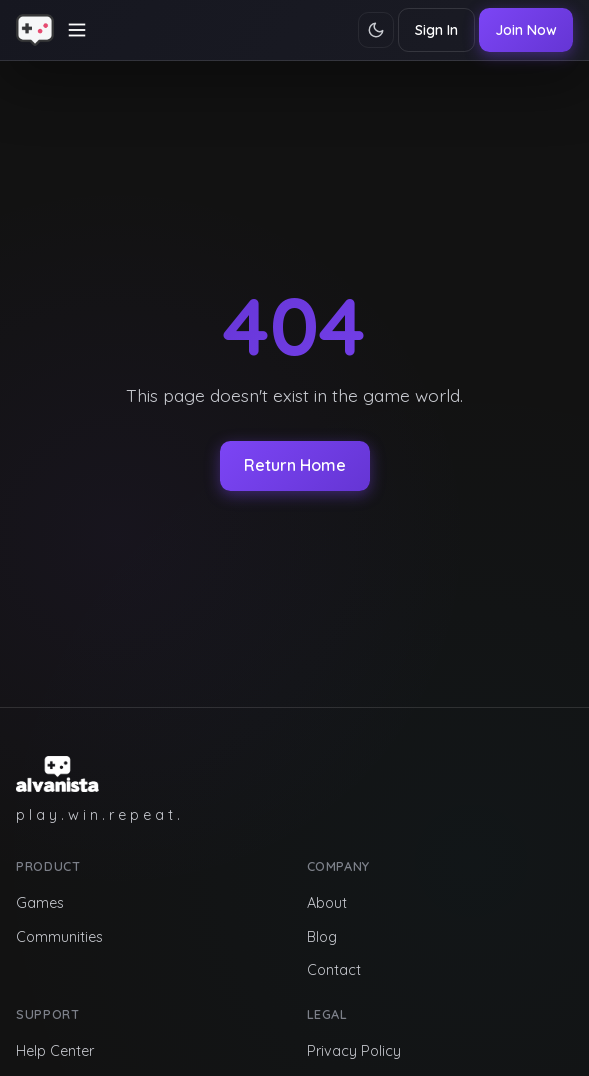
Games (40, 903)
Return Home (295, 465)
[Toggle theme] (376, 30)
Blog (322, 937)
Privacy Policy (354, 1051)
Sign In (436, 30)
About (327, 903)
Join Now (526, 30)
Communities (59, 937)
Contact (334, 970)
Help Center (55, 1051)
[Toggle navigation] (77, 30)
